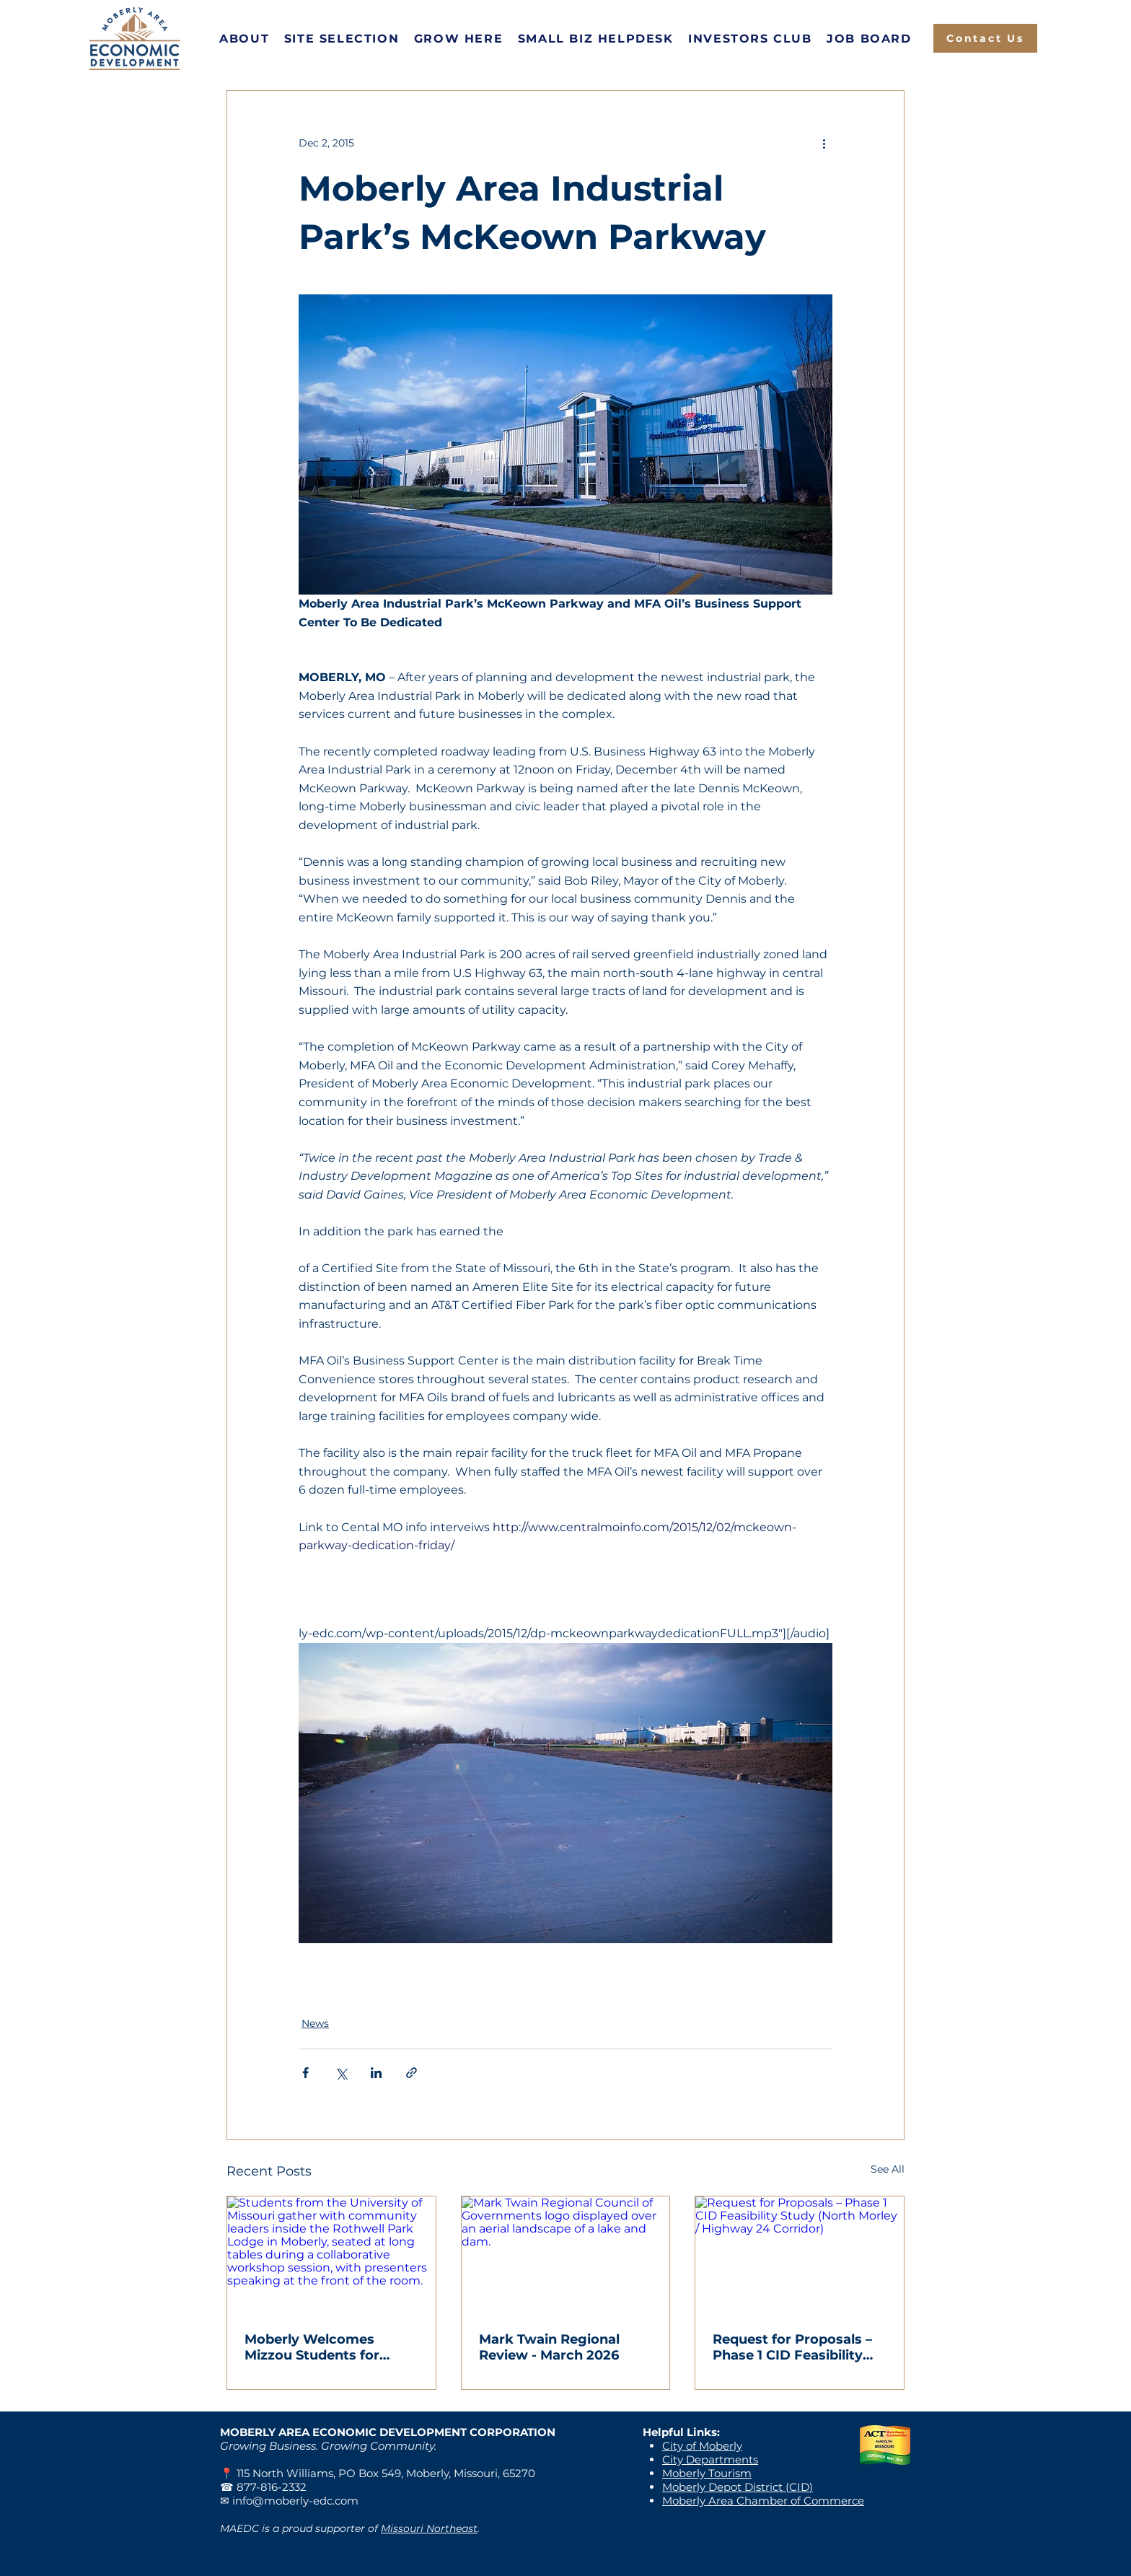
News (315, 2023)
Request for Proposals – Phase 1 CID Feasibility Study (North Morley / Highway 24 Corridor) (792, 2347)
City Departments (710, 2459)
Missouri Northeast (429, 2528)
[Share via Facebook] (305, 2073)
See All (888, 2169)
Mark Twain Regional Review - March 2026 (549, 2347)
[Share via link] (411, 2073)
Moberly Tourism (707, 2473)
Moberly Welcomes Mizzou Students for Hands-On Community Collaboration (320, 2347)
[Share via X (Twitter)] (341, 2073)
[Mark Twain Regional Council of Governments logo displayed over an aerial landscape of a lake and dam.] (566, 2254)
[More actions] (823, 143)
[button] (244, 39)
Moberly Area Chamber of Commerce (763, 2500)
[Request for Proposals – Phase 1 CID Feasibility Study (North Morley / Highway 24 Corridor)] (799, 2254)
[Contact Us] (985, 38)
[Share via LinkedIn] (376, 2073)
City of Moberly (702, 2446)
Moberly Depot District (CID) (737, 2487)
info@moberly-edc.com (295, 2500)
